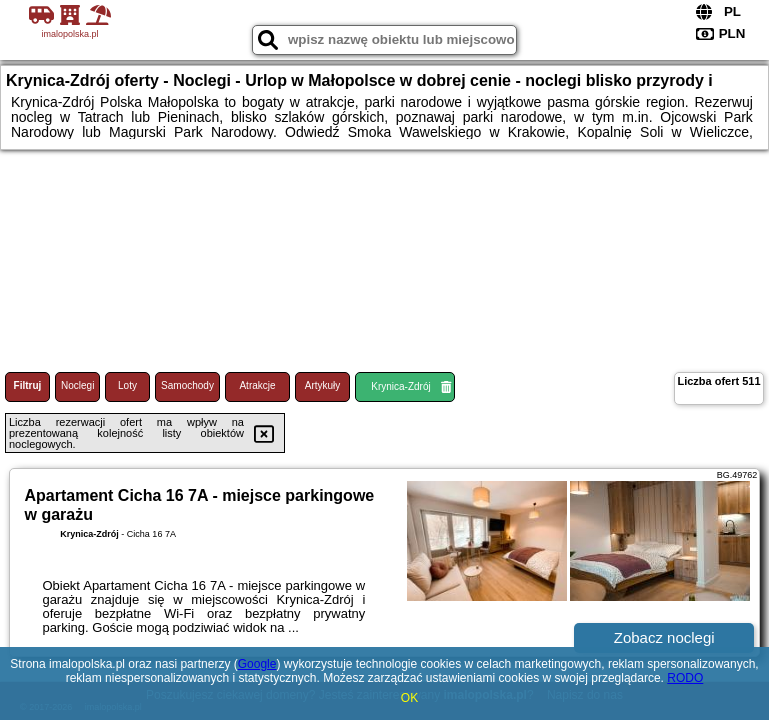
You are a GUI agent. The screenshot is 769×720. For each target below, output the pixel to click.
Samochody (187, 385)
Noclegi (77, 385)
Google (257, 664)
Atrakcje (257, 385)
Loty (127, 385)
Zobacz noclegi (664, 637)
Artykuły (323, 385)
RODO (685, 678)
